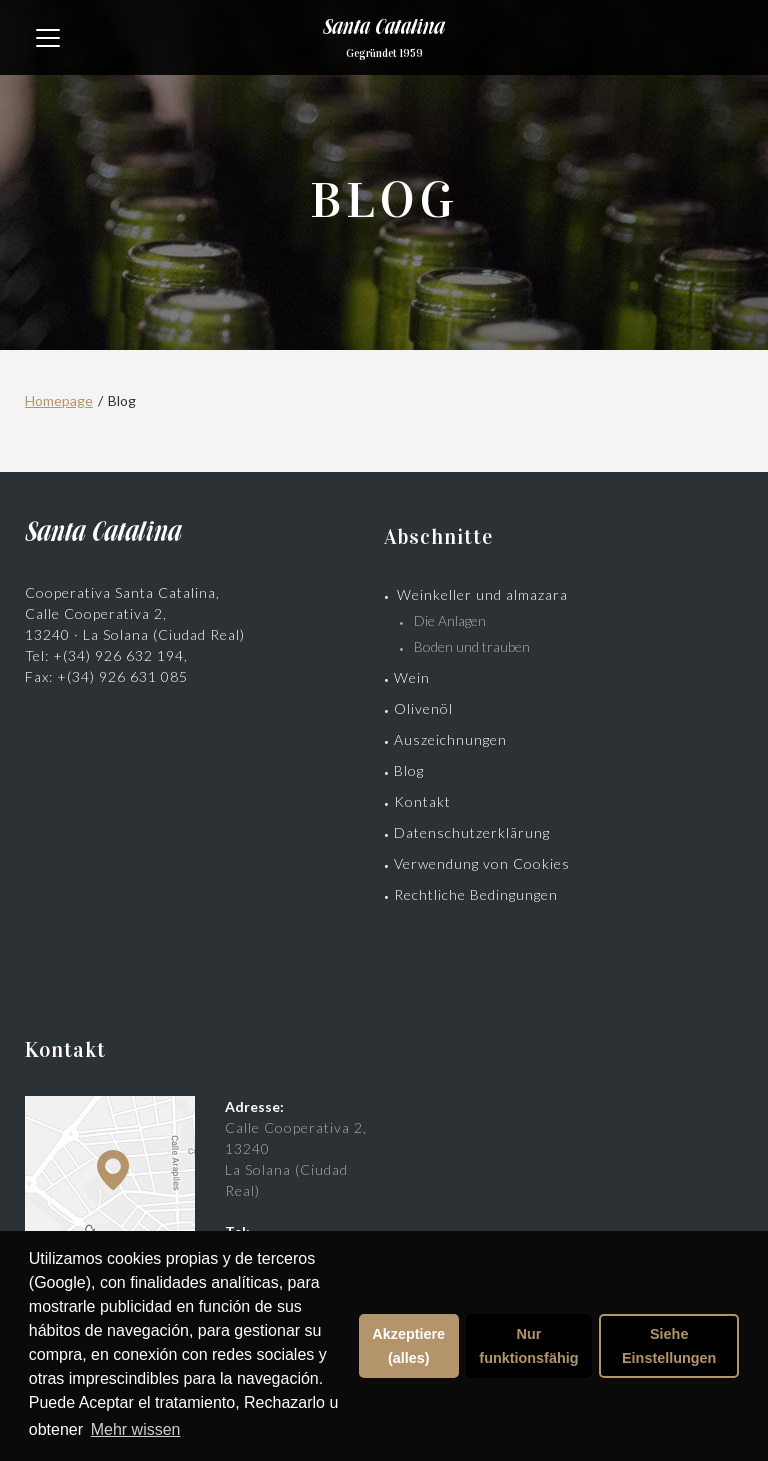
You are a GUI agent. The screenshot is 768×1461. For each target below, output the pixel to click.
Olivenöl (423, 708)
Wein (412, 677)
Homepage (59, 400)
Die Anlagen (450, 620)
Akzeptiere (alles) (408, 1346)
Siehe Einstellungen (669, 1346)
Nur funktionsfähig (528, 1346)
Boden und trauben (472, 646)
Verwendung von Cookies (482, 863)
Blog (409, 770)
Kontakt (422, 801)
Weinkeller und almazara (482, 594)
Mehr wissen (136, 1429)
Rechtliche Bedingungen (476, 894)
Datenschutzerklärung (472, 832)
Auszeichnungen (450, 739)
